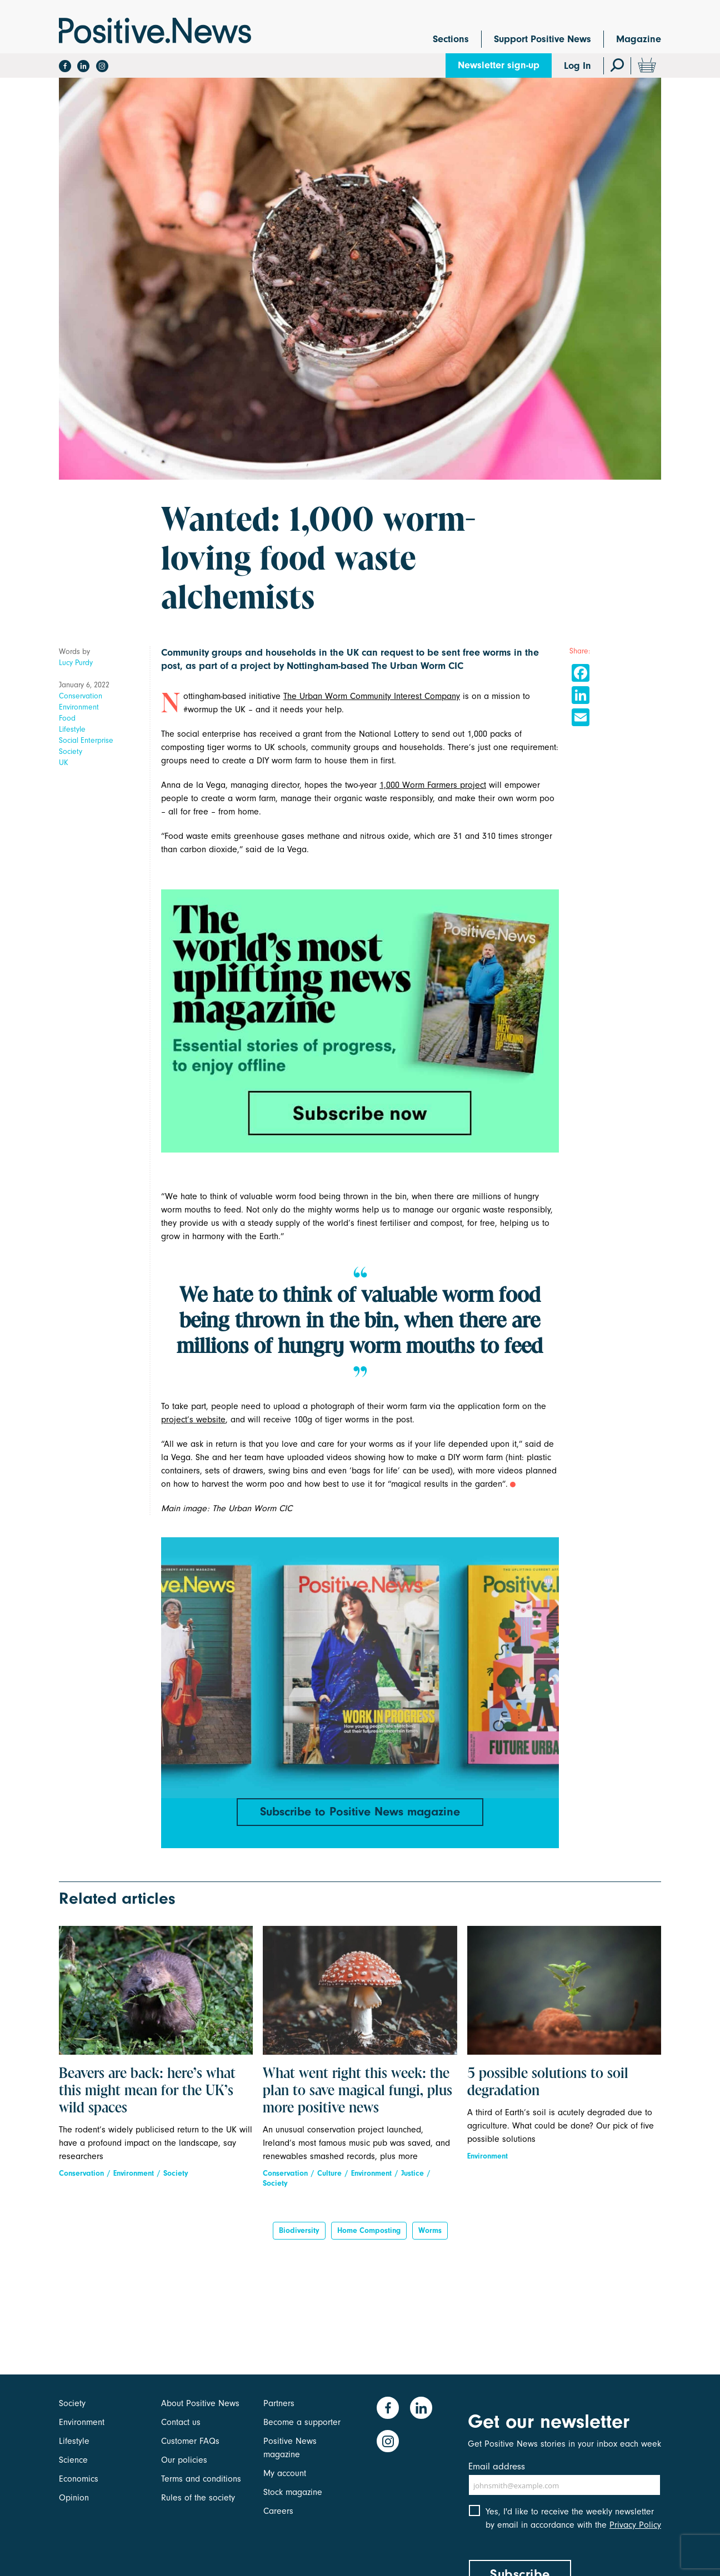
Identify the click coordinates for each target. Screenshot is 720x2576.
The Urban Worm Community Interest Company (371, 696)
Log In (577, 66)
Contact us (181, 2422)
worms (430, 2230)
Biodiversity (299, 2230)
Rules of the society (198, 2498)
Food (67, 718)
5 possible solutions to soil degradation (547, 2082)
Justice (412, 2173)
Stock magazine (292, 2492)
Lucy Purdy (76, 662)
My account (284, 2473)
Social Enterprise (86, 740)
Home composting (369, 2230)
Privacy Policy (635, 2525)
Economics (78, 2479)
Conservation (80, 696)
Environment (79, 707)
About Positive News (200, 2403)
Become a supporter (302, 2422)
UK (63, 762)
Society (70, 751)
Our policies (184, 2460)
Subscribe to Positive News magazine (360, 1811)
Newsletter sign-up (498, 65)
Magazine (638, 39)
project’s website (193, 1420)
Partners (278, 2403)
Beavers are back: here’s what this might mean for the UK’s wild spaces (147, 2091)
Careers (278, 2511)
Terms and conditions (201, 2479)
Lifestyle (72, 729)
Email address (496, 2466)
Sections (451, 39)
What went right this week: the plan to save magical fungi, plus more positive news (357, 2091)
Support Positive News (542, 39)
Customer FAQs (190, 2441)
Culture (329, 2173)
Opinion (74, 2498)
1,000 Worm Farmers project (432, 785)
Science (73, 2460)
